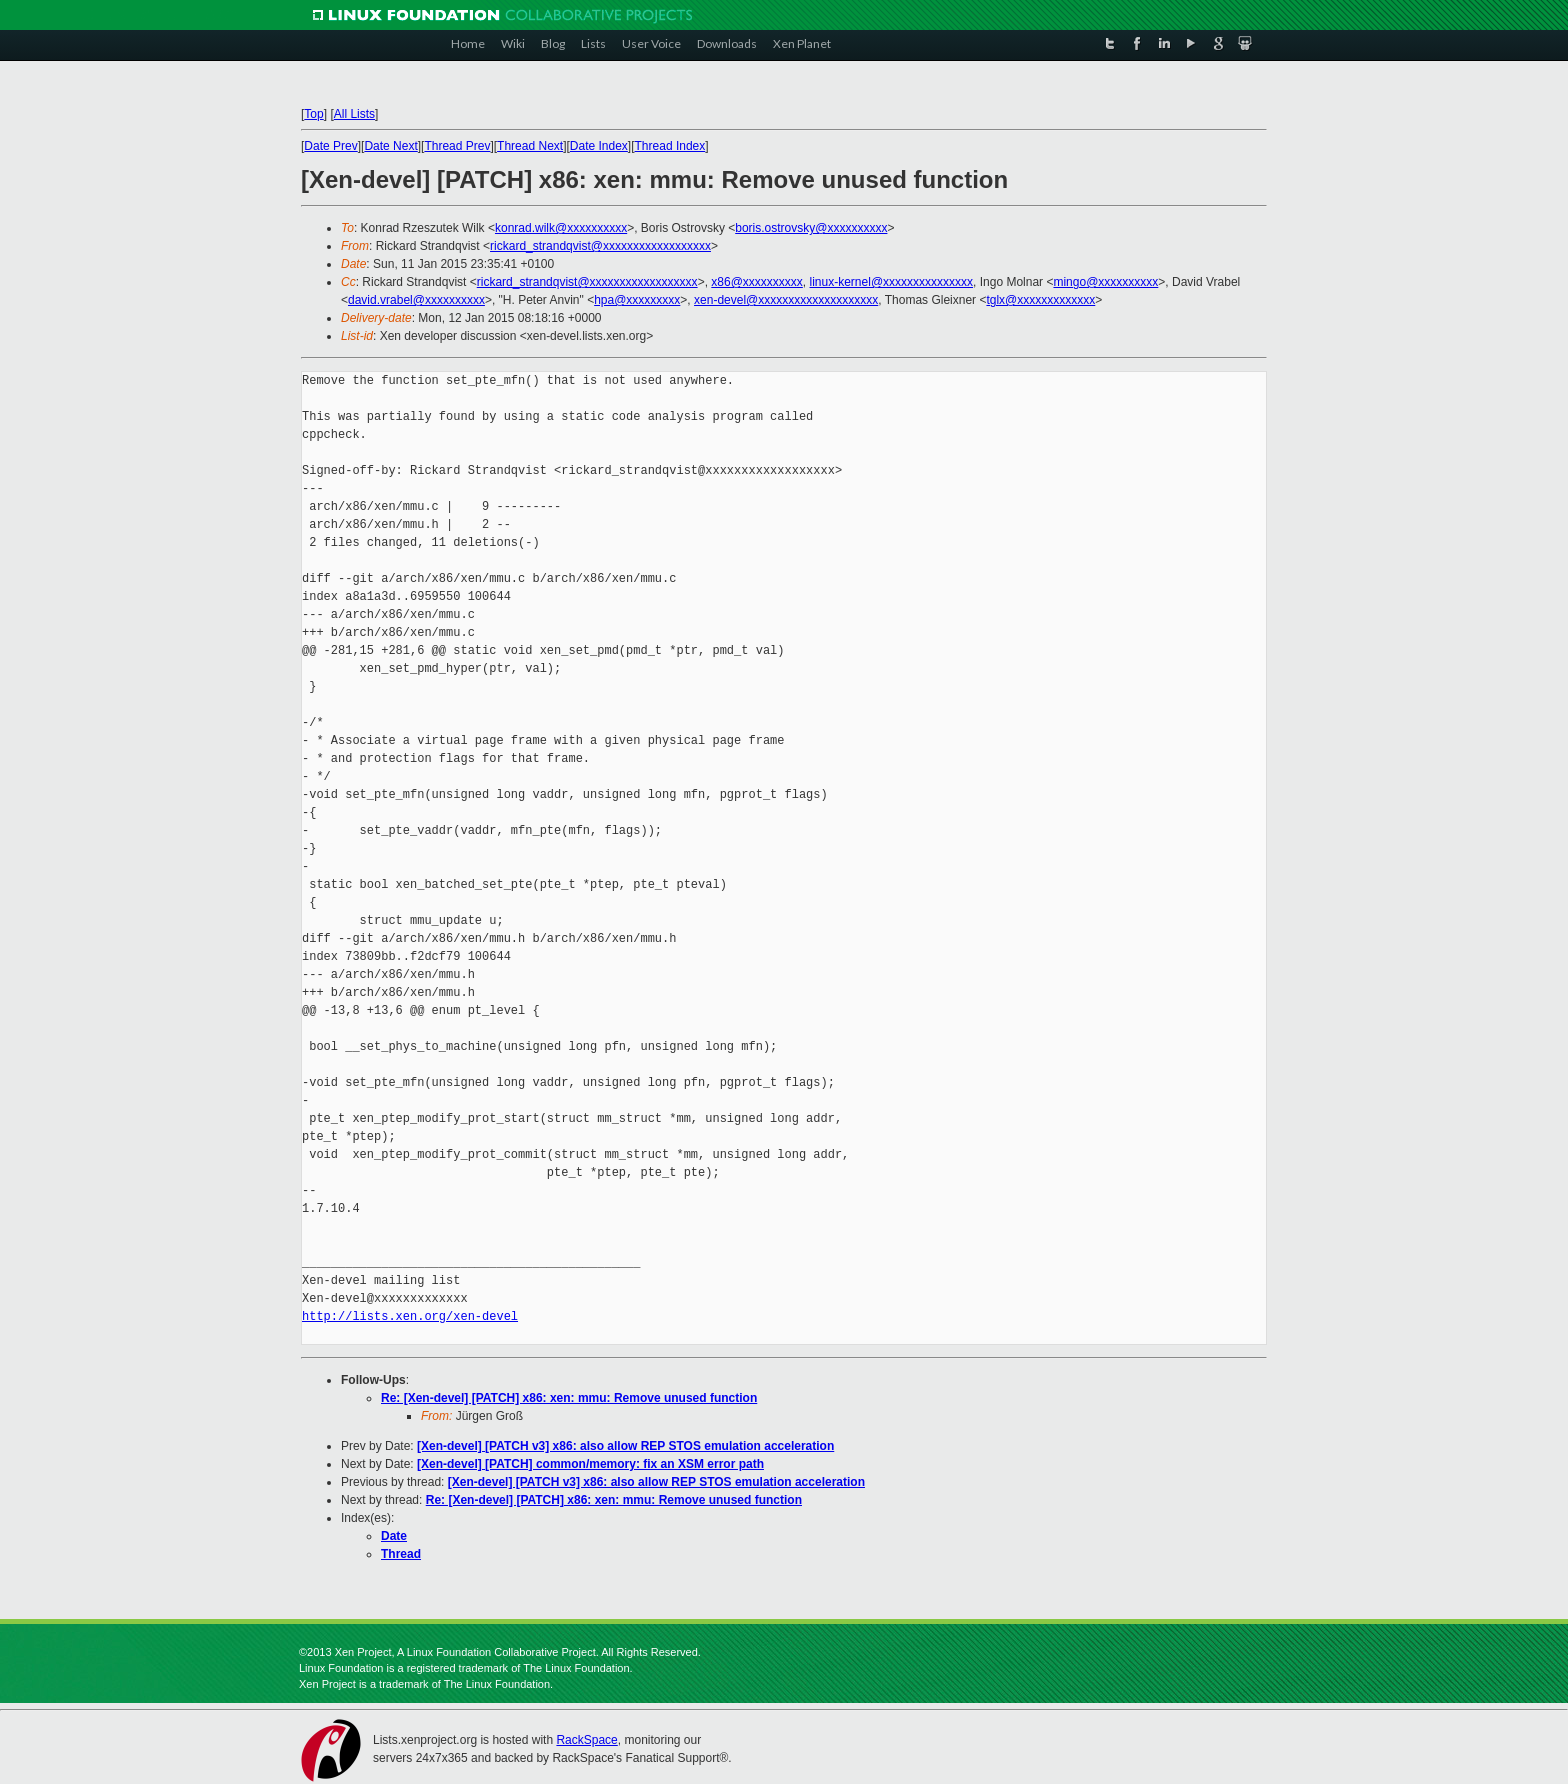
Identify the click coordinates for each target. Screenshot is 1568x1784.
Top (313, 114)
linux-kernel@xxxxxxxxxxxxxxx (892, 282)
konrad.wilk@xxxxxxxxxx (561, 228)
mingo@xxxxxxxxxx (1105, 282)
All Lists (354, 114)
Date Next (390, 146)
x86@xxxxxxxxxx (757, 282)
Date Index (599, 146)
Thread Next (530, 146)
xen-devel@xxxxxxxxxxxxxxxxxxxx (786, 300)
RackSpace (586, 1740)
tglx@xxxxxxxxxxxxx (1040, 300)
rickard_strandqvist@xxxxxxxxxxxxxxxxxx (600, 246)
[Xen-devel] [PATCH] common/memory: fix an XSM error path (590, 1464)
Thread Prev (457, 146)
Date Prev (330, 146)
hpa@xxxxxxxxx (637, 300)
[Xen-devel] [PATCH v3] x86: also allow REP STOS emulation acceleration (625, 1446)
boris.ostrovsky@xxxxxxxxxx (811, 228)
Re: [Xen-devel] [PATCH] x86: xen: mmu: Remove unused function (569, 1398)
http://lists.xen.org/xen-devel (410, 1316)
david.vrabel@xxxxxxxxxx (416, 300)
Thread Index (670, 146)
